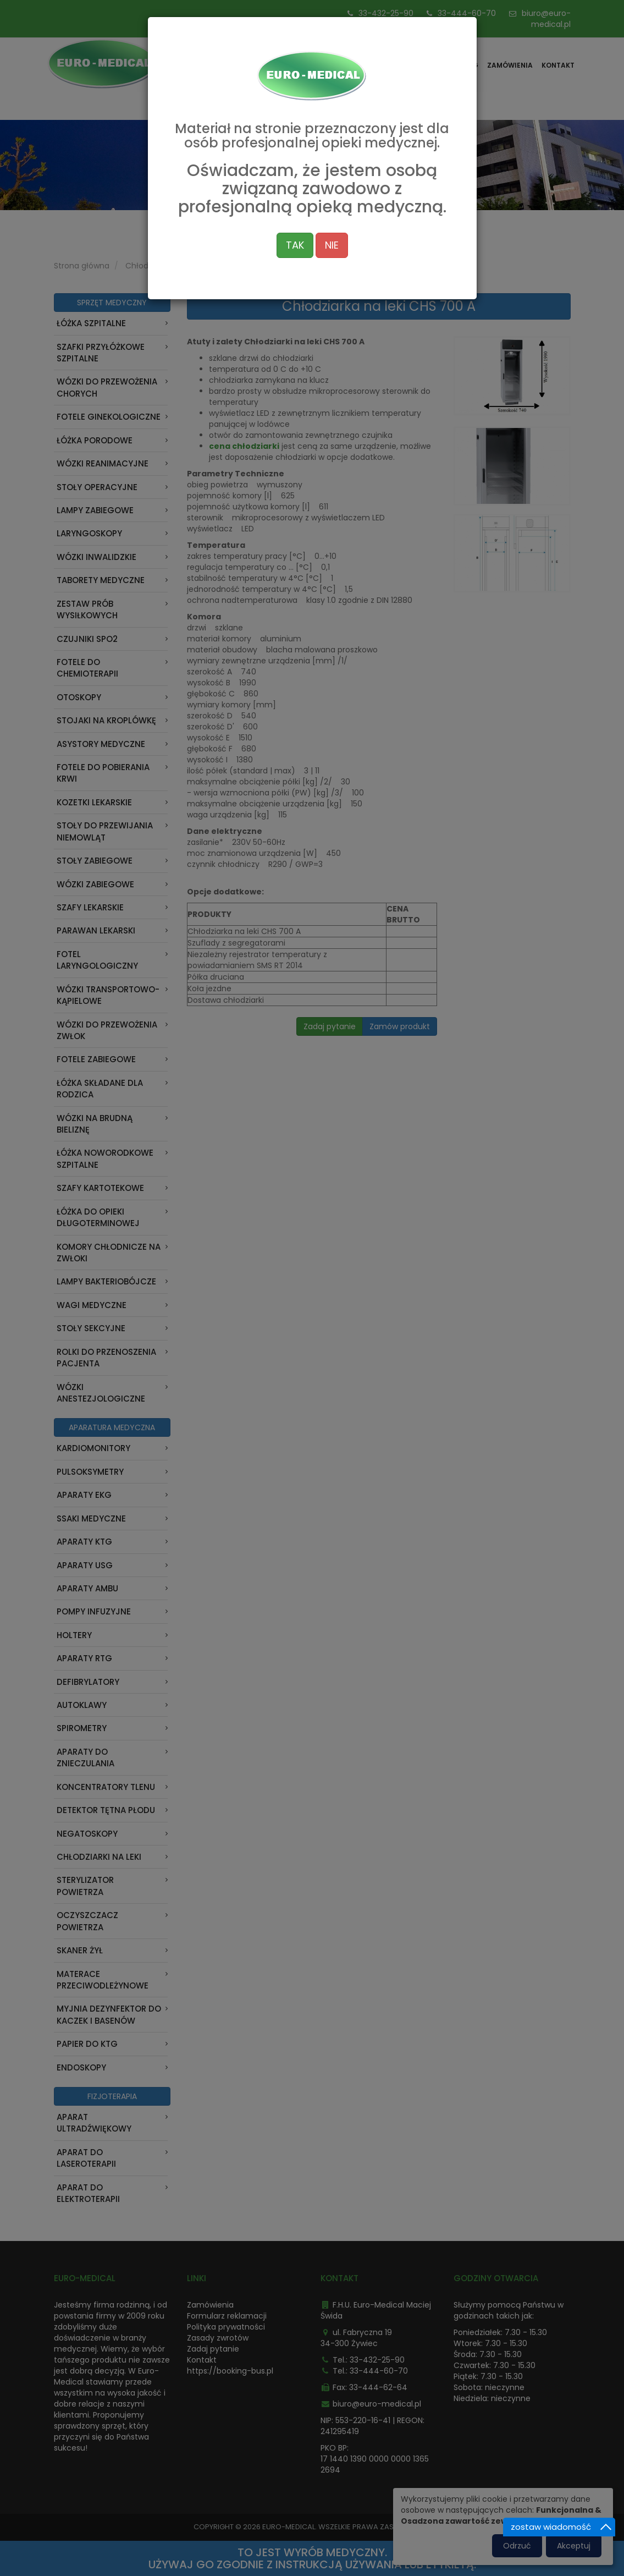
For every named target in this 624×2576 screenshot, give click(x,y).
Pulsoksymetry (90, 1472)
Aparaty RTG (84, 1658)
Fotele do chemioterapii (87, 667)
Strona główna (384, 65)
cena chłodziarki (244, 446)
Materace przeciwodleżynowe (102, 1979)
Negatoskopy (87, 1833)
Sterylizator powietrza (85, 1885)
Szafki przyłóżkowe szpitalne (101, 352)
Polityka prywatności (226, 2326)
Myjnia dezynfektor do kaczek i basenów (109, 2014)
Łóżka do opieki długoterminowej (98, 1217)
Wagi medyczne (91, 1305)
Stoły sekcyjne (91, 1328)
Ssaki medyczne (91, 1518)
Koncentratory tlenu (106, 1787)
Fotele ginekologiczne (109, 416)
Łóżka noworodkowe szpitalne (105, 1158)
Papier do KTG (87, 2044)
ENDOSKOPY (81, 2067)
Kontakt (558, 65)
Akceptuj (573, 2545)
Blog (468, 65)
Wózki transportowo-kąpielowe (108, 995)
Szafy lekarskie (90, 907)
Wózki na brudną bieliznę (94, 1123)
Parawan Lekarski (96, 930)
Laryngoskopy (89, 533)
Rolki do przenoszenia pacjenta (106, 1357)
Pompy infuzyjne (94, 1611)
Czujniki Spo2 (87, 639)
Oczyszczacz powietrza (87, 1920)
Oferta (436, 65)
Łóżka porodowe (94, 440)
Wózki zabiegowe (95, 884)
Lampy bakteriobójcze (106, 1281)
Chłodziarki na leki (159, 265)
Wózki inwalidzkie (96, 557)
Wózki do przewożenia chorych (107, 387)
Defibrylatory (88, 1682)
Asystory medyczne (101, 744)
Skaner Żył (80, 1950)
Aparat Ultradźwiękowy (94, 2122)
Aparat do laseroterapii (86, 2157)
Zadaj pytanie (329, 1026)
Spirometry (82, 1728)
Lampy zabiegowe (95, 510)
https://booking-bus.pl (230, 2370)
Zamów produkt (399, 1026)
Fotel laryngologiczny (97, 959)
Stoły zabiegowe (94, 860)
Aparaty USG (85, 1565)
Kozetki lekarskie (94, 802)
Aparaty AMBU (87, 1588)
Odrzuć (517, 2545)
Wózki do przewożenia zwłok (107, 1030)
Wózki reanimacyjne (102, 463)
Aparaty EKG (84, 1495)
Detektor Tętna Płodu (106, 1810)
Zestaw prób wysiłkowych (87, 609)
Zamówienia (510, 65)
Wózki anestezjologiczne (101, 1392)
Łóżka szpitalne (91, 323)
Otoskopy (79, 697)
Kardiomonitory (93, 1448)
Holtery (74, 1635)
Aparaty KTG (84, 1541)
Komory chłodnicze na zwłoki (109, 1252)
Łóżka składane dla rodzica (100, 1088)
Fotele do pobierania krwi (103, 772)
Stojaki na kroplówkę (106, 720)
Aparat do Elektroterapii (88, 2193)
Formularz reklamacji (227, 2315)
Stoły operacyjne (97, 487)
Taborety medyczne (101, 580)
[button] (512, 375)
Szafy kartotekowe (100, 1188)
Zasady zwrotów (218, 2337)
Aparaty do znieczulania (85, 1757)
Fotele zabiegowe (96, 1059)
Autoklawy (82, 1705)
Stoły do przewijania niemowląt (105, 831)
